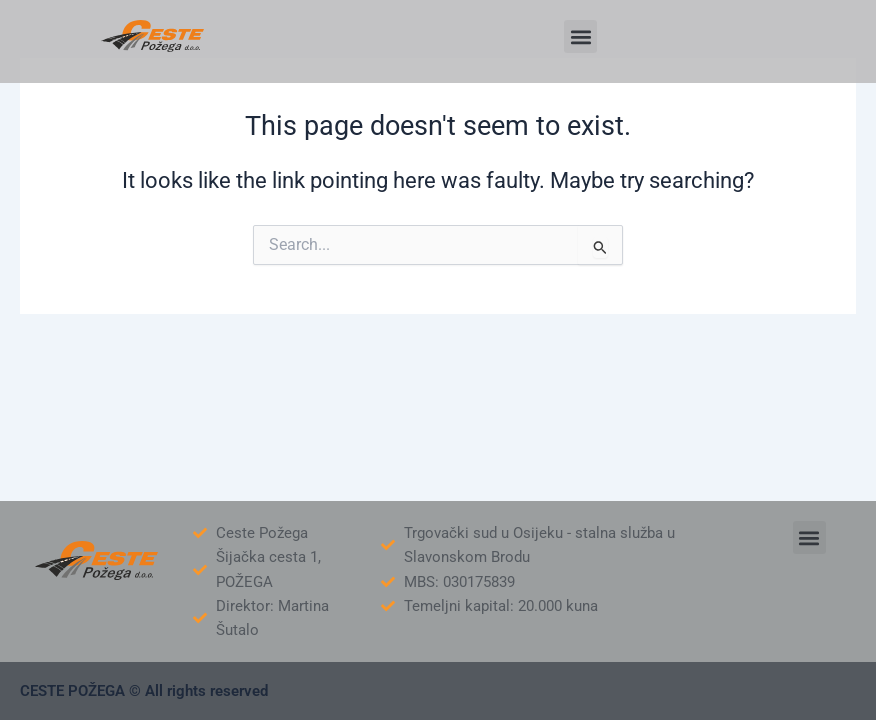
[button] (580, 36)
